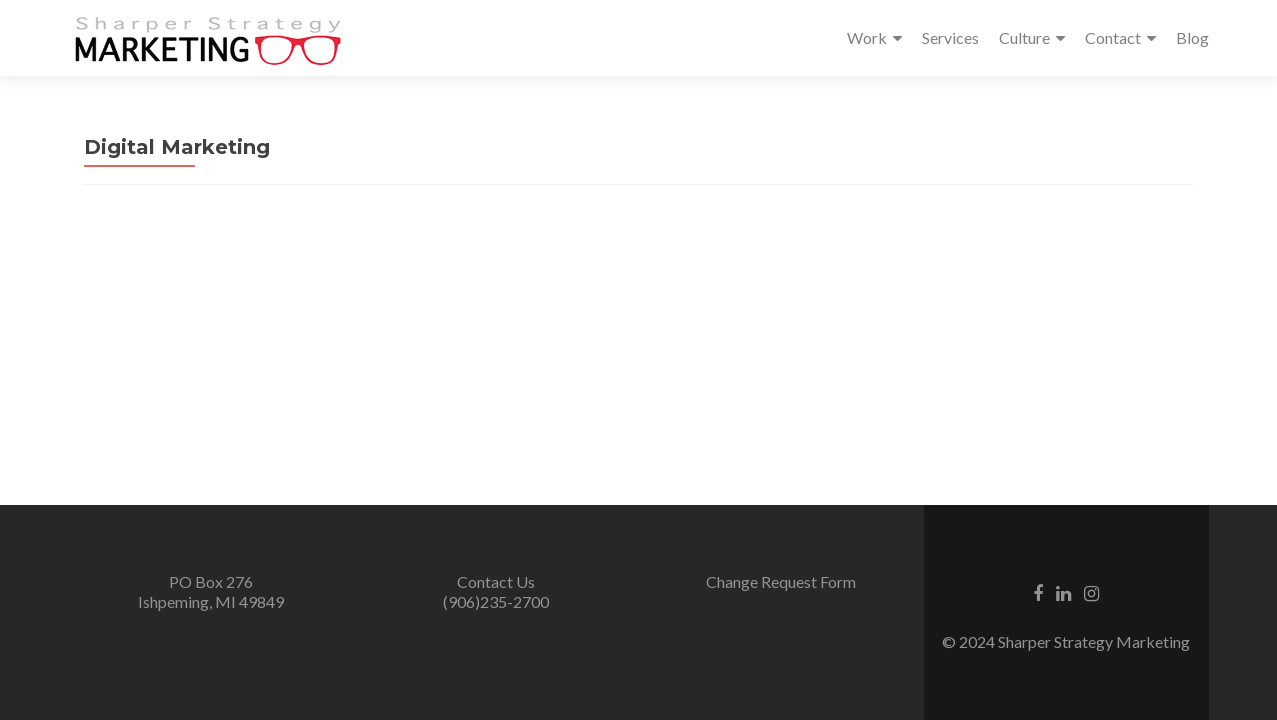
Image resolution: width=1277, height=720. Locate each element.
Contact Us (496, 581)
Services (950, 37)
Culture (1024, 37)
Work (867, 37)
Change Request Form (781, 581)
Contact (1113, 37)
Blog (1192, 37)
